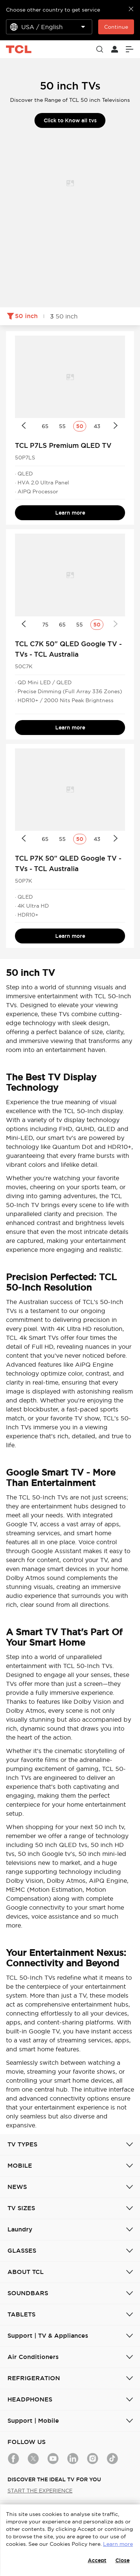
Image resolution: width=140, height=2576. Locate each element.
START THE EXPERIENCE (39, 2490)
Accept (97, 2560)
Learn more (70, 512)
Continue (116, 26)
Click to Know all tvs (70, 120)
